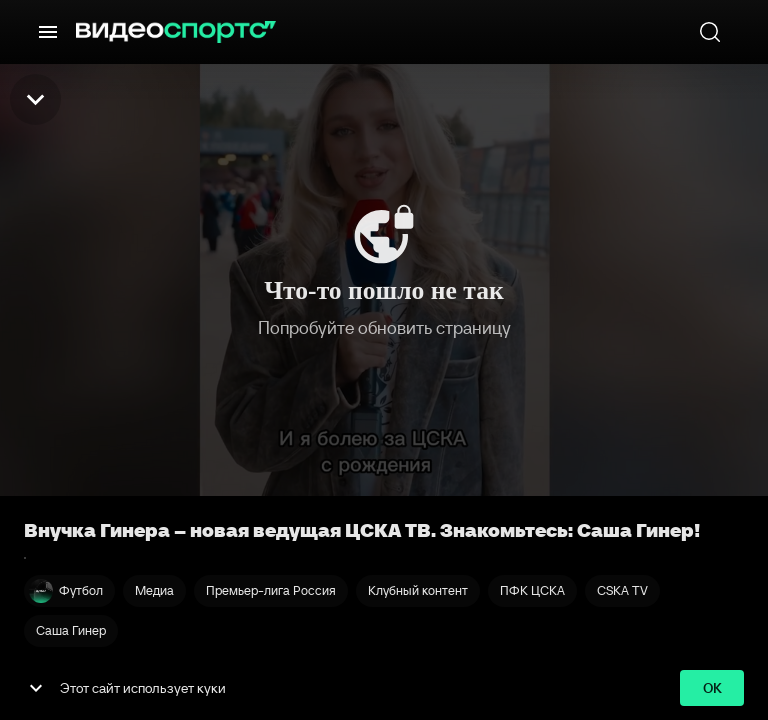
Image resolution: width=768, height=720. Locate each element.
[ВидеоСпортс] (176, 32)
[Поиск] (710, 32)
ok (712, 688)
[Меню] (48, 32)
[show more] (36, 688)
